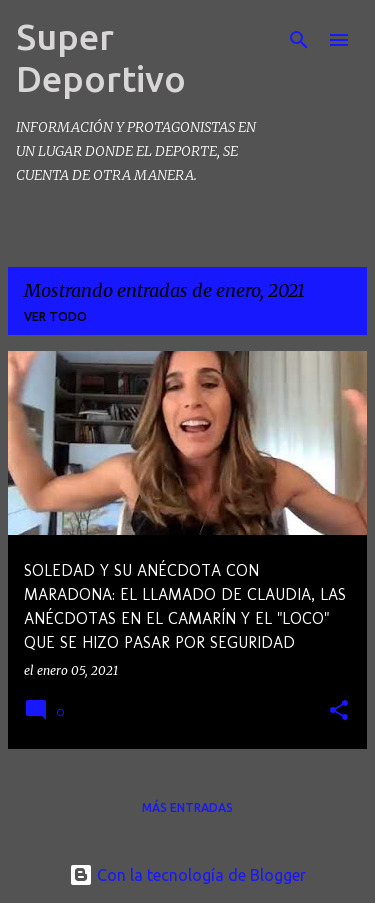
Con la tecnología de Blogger (187, 875)
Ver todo (55, 316)
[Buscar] (299, 40)
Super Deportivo (101, 57)
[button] (339, 711)
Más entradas (187, 807)
